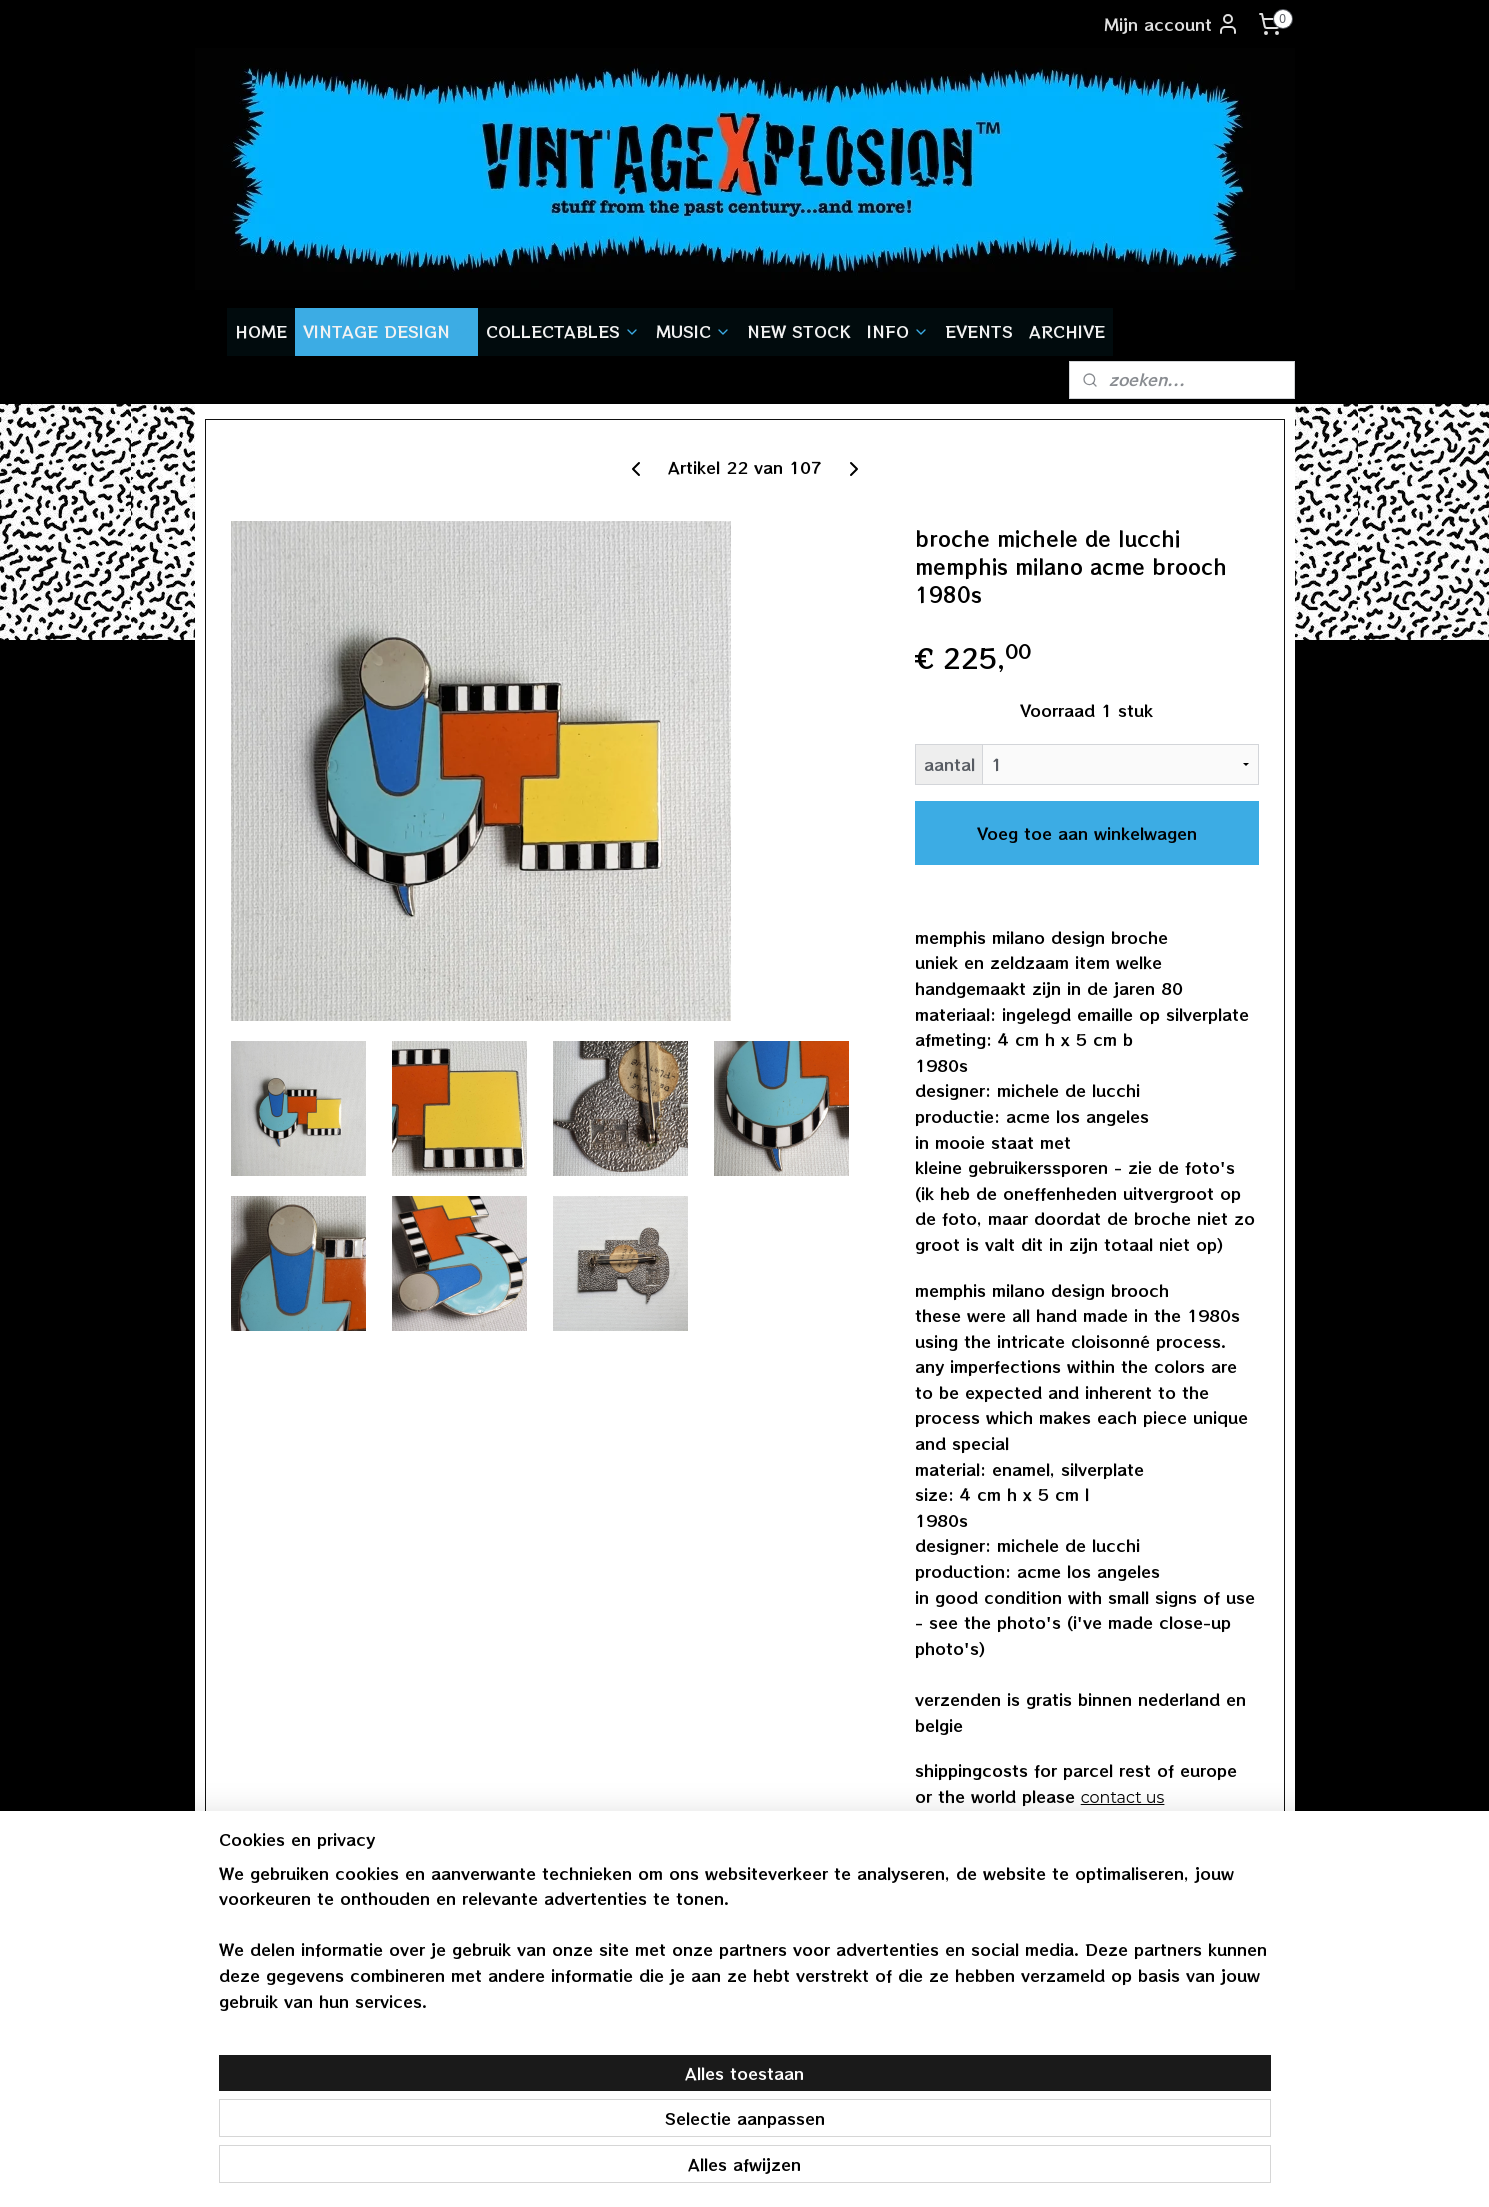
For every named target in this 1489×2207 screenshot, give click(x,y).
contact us (1122, 1797)
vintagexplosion (1148, 1974)
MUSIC (693, 331)
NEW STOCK (799, 331)
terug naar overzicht (1014, 1850)
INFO (898, 331)
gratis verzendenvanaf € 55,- (281, 1989)
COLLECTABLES (563, 331)
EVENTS (979, 331)
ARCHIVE (1067, 331)
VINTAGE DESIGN (386, 331)
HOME (261, 331)
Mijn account (1172, 24)
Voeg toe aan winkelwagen (1086, 833)
